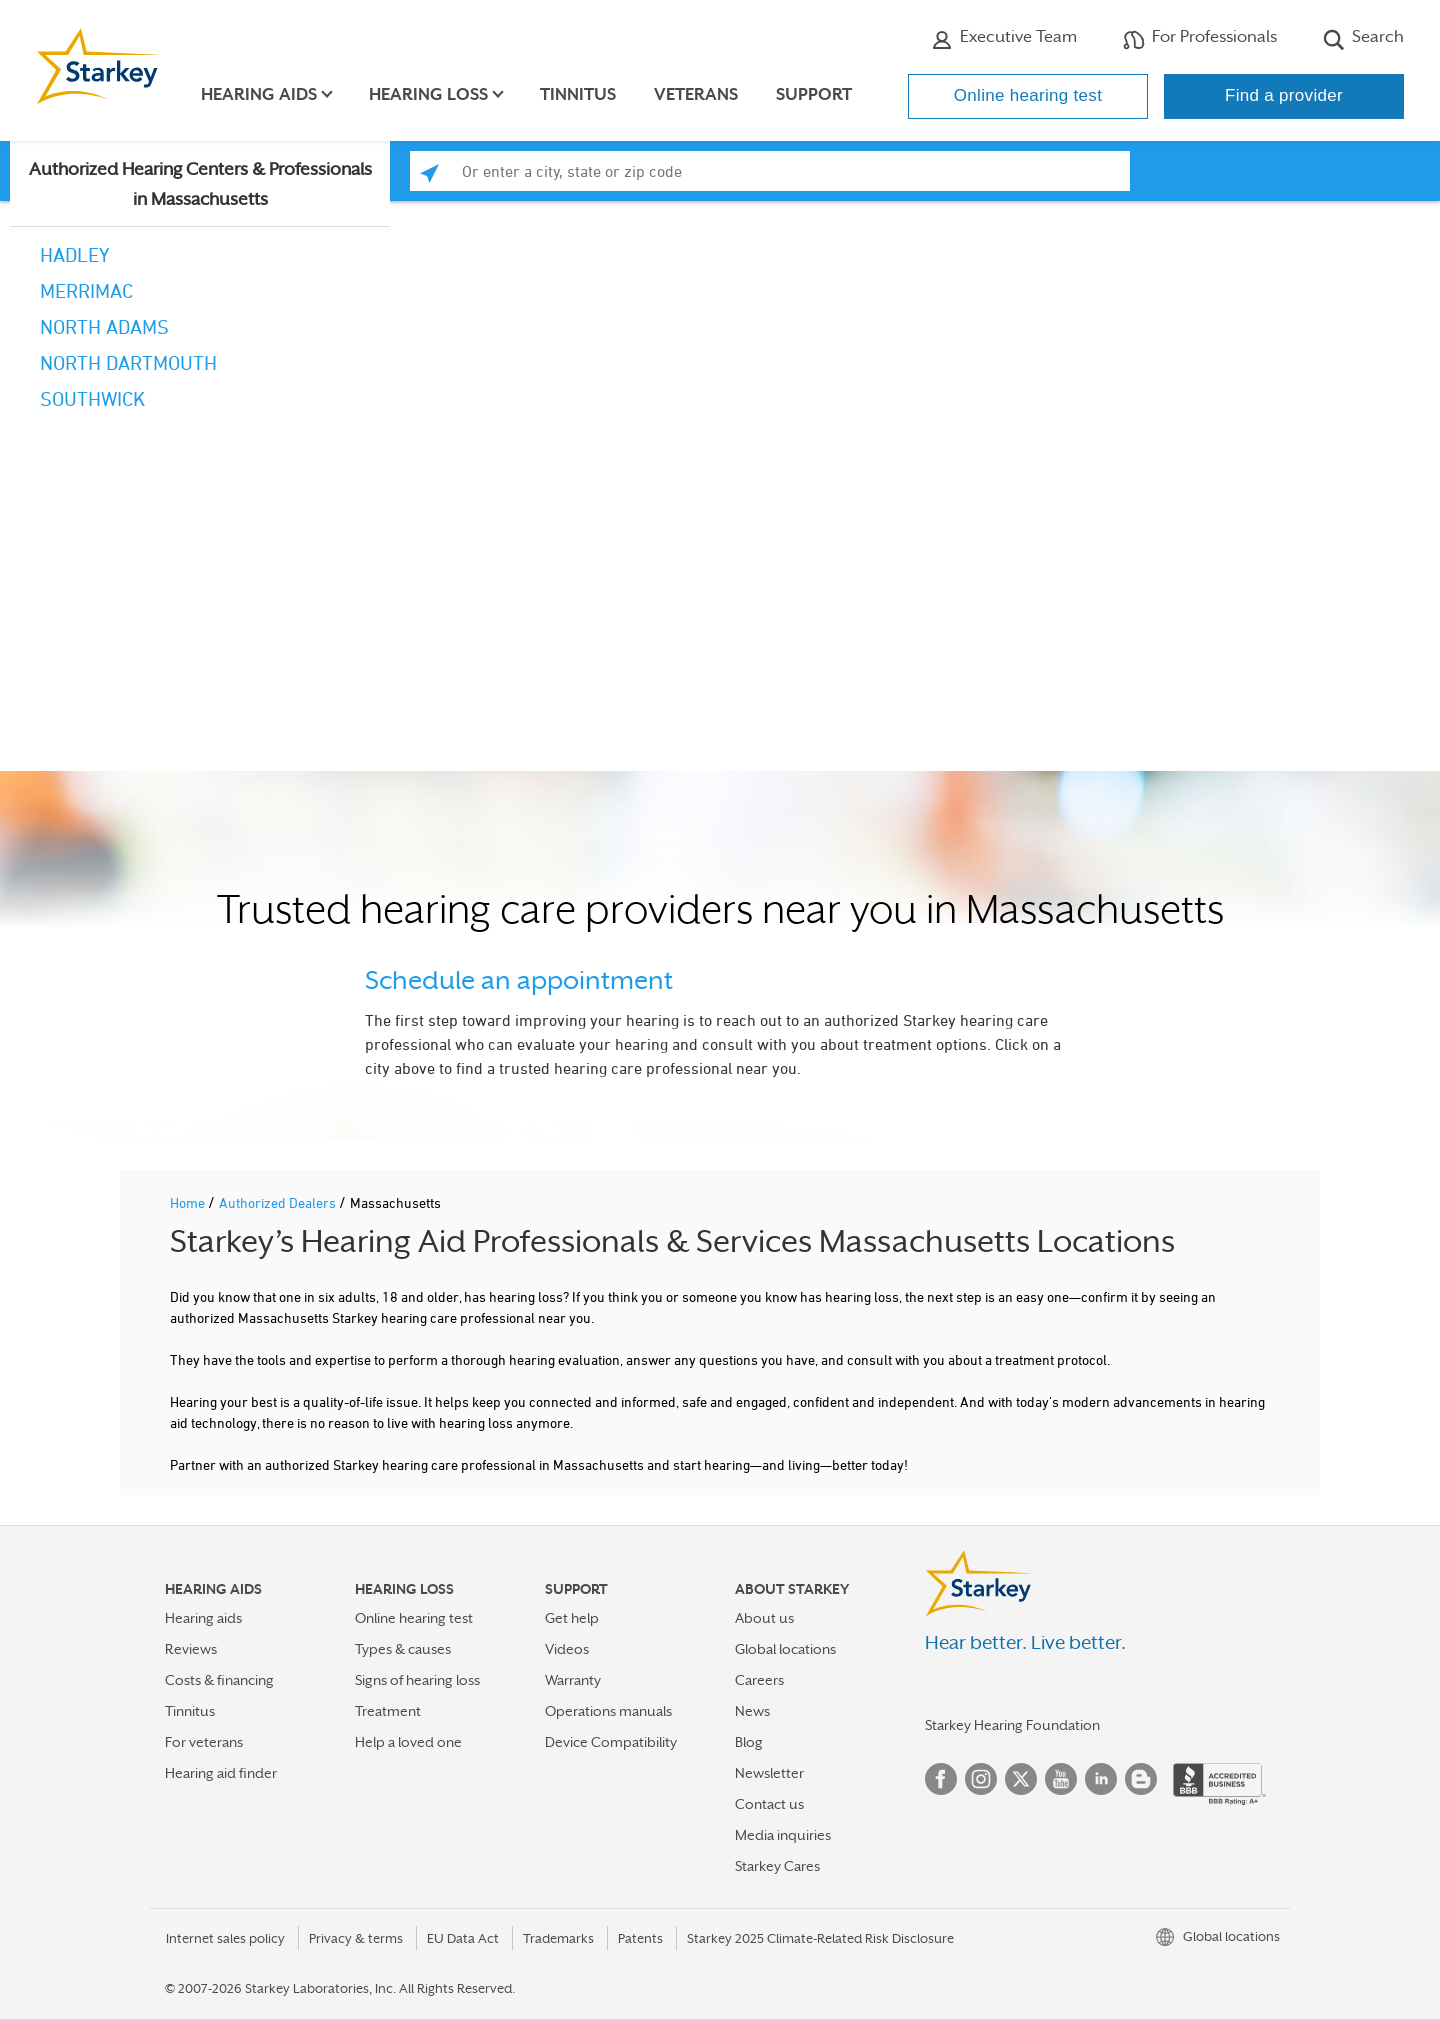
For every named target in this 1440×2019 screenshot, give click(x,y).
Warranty (573, 1680)
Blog (749, 1742)
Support (816, 94)
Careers (759, 1680)
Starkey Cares (777, 1866)
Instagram (981, 1779)
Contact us (769, 1804)
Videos (567, 1649)
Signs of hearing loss (417, 1680)
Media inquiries (783, 1835)
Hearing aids (203, 1618)
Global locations (785, 1649)
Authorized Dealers (279, 1202)
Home (189, 1202)
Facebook (941, 1779)
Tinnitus (580, 94)
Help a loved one (408, 1742)
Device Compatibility (611, 1742)
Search (1363, 39)
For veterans (204, 1742)
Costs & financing (219, 1680)
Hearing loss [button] (430, 94)
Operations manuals (608, 1711)
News (752, 1711)
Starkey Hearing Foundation (1012, 1725)
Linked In (1101, 1779)
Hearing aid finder (221, 1773)
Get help (572, 1618)
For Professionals (1200, 39)
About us (764, 1618)
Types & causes (403, 1649)
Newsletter (769, 1773)
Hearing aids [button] (261, 94)
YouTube (1061, 1779)
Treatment (388, 1711)
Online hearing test (1028, 95)
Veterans (698, 94)
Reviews (191, 1649)
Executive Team (1004, 39)
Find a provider (1284, 95)
